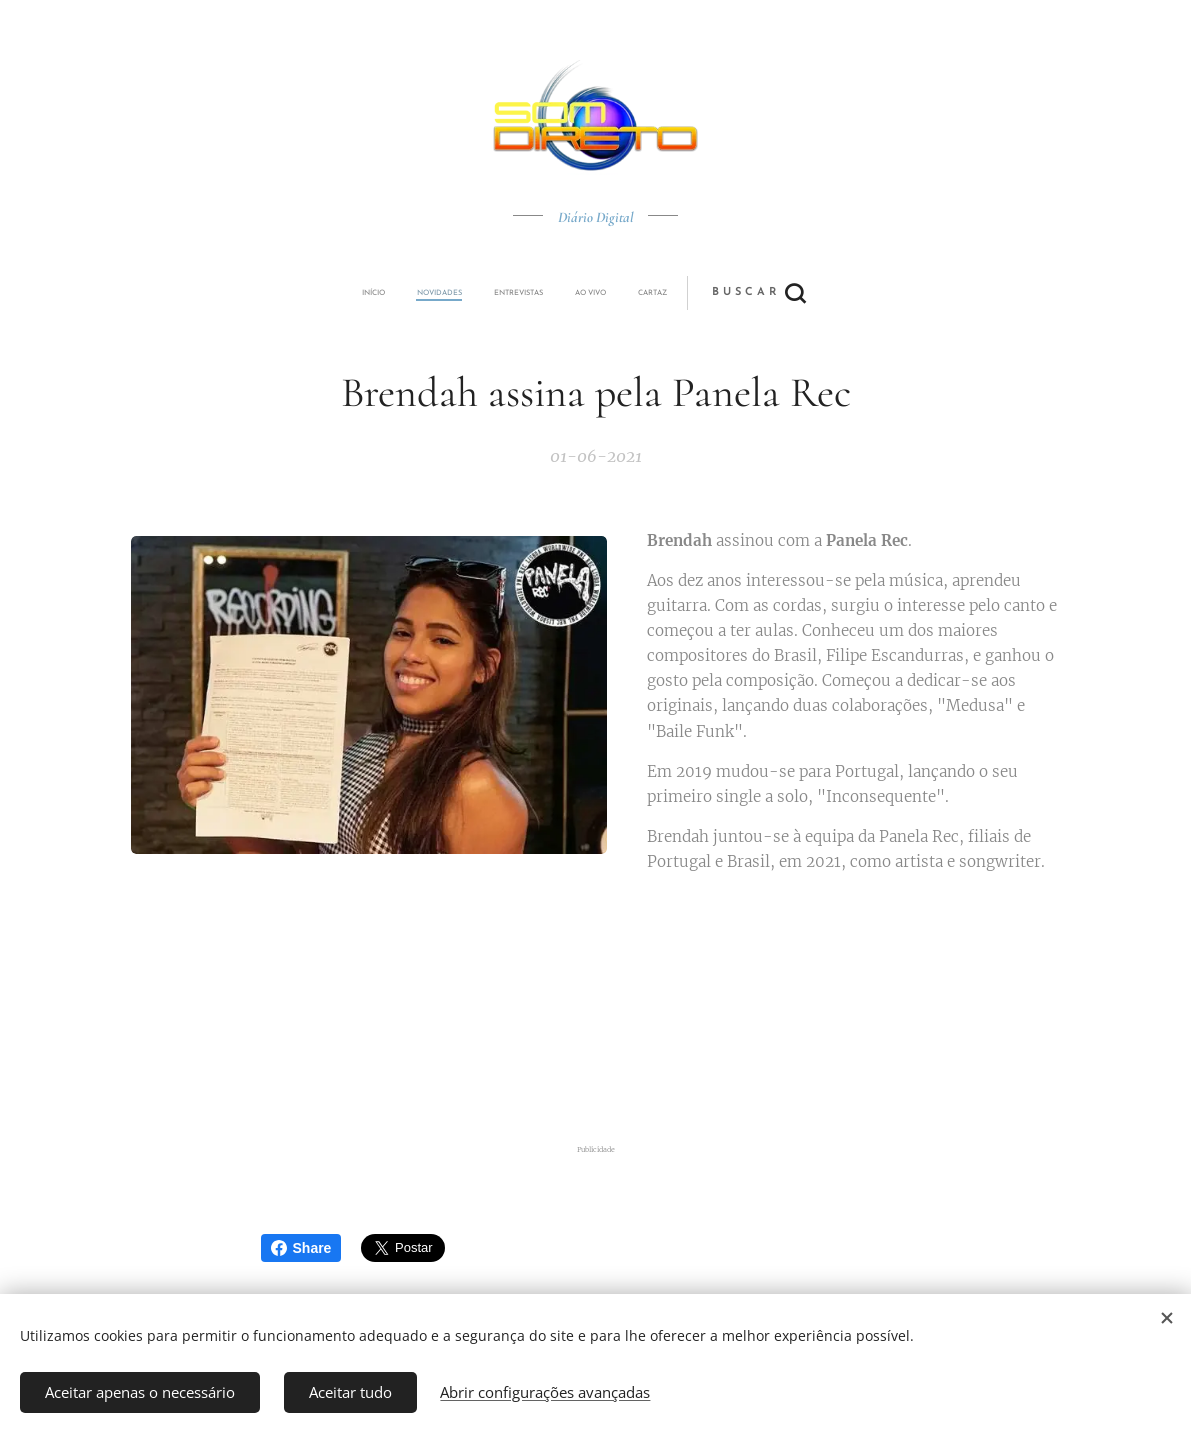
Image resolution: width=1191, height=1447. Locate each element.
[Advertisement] (596, 1009)
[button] (669, 293)
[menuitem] (458, 293)
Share (301, 1248)
